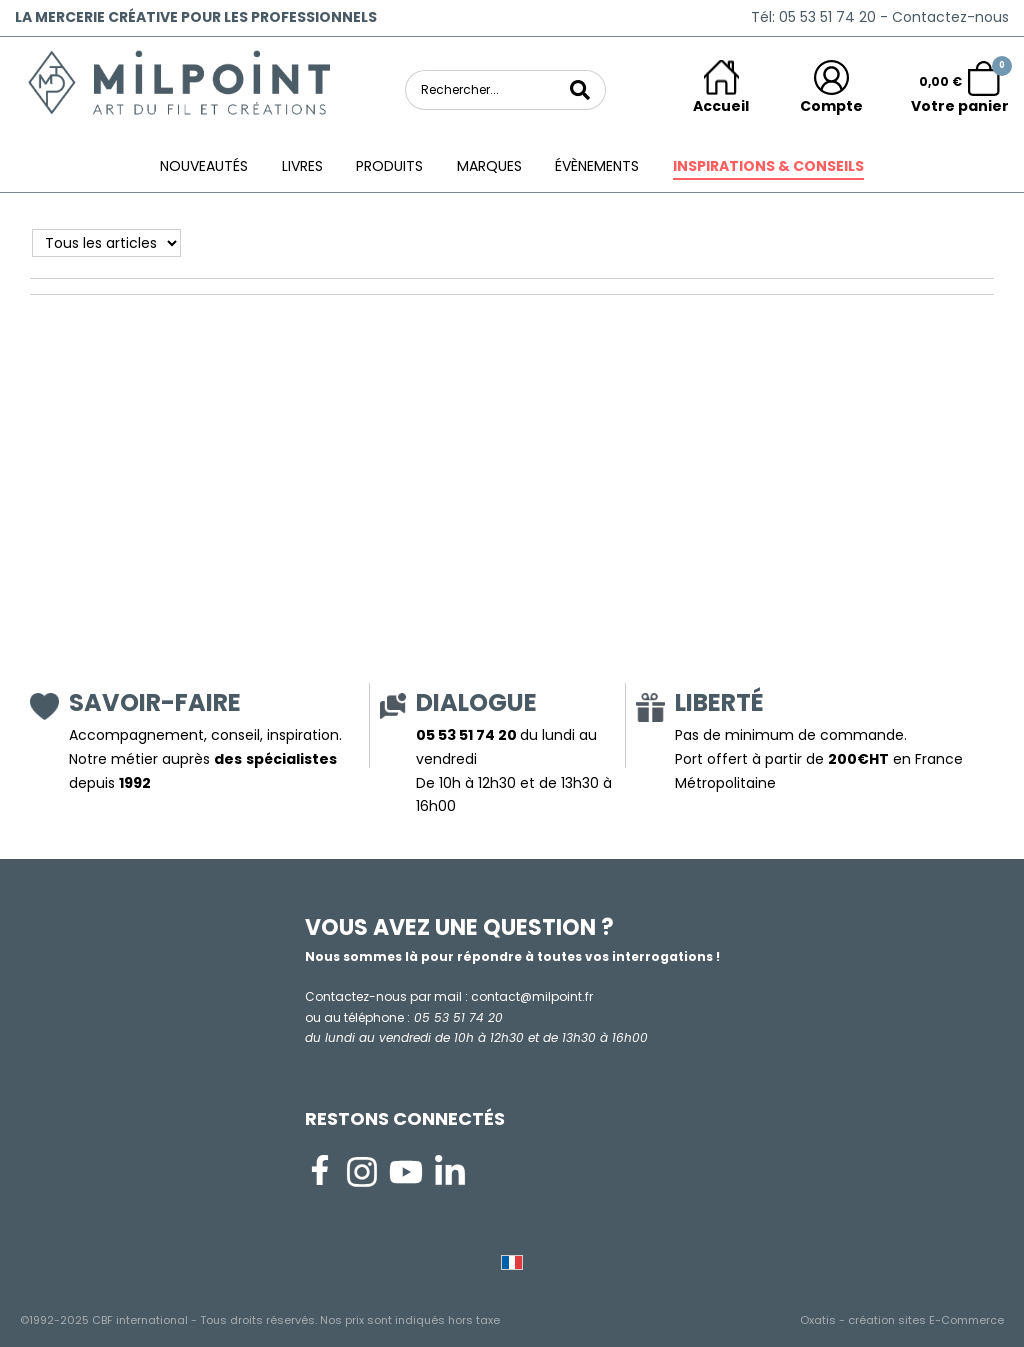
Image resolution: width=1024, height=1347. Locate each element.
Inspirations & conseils (768, 166)
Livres (302, 166)
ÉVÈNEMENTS (597, 166)
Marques (489, 166)
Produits (389, 166)
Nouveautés (204, 166)
